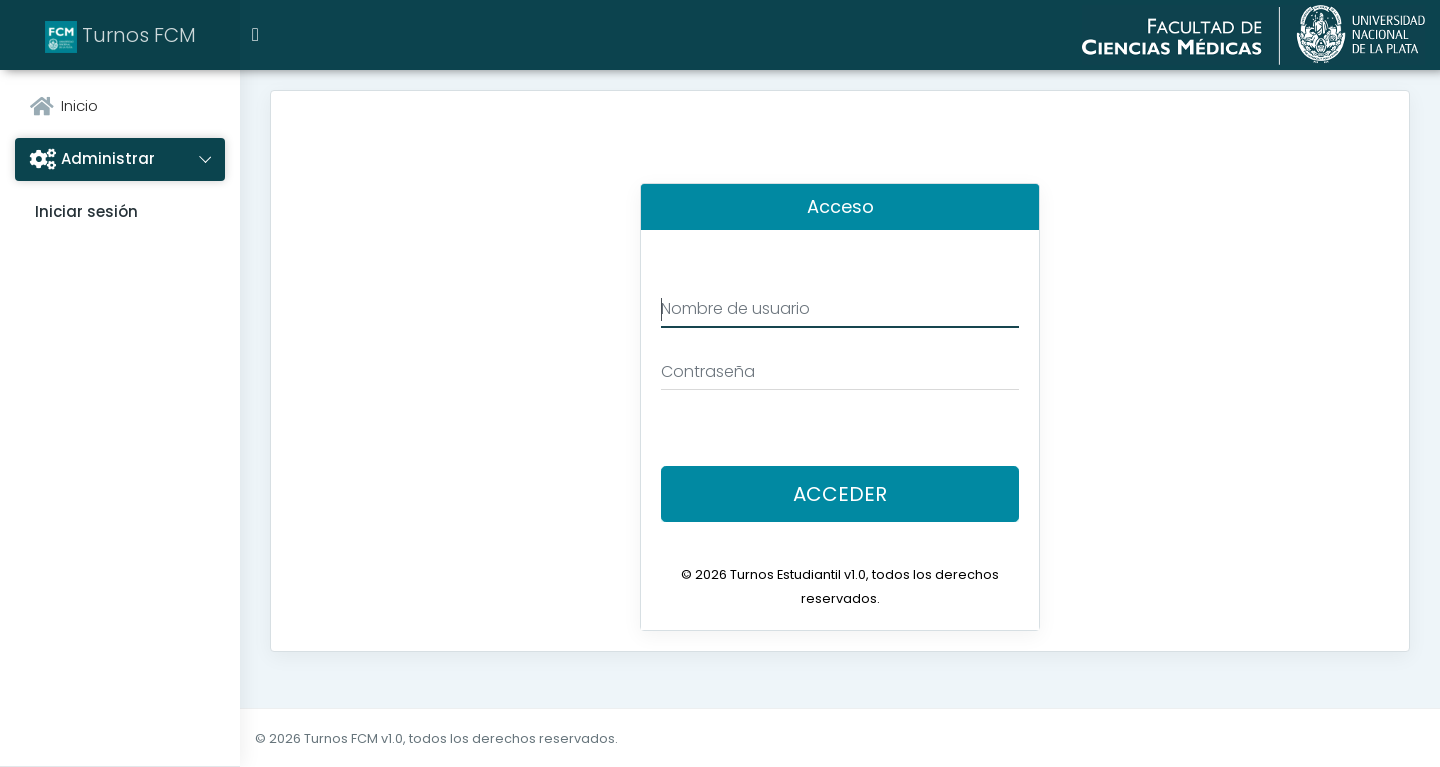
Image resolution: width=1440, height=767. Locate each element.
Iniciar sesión (86, 211)
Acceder (840, 494)
